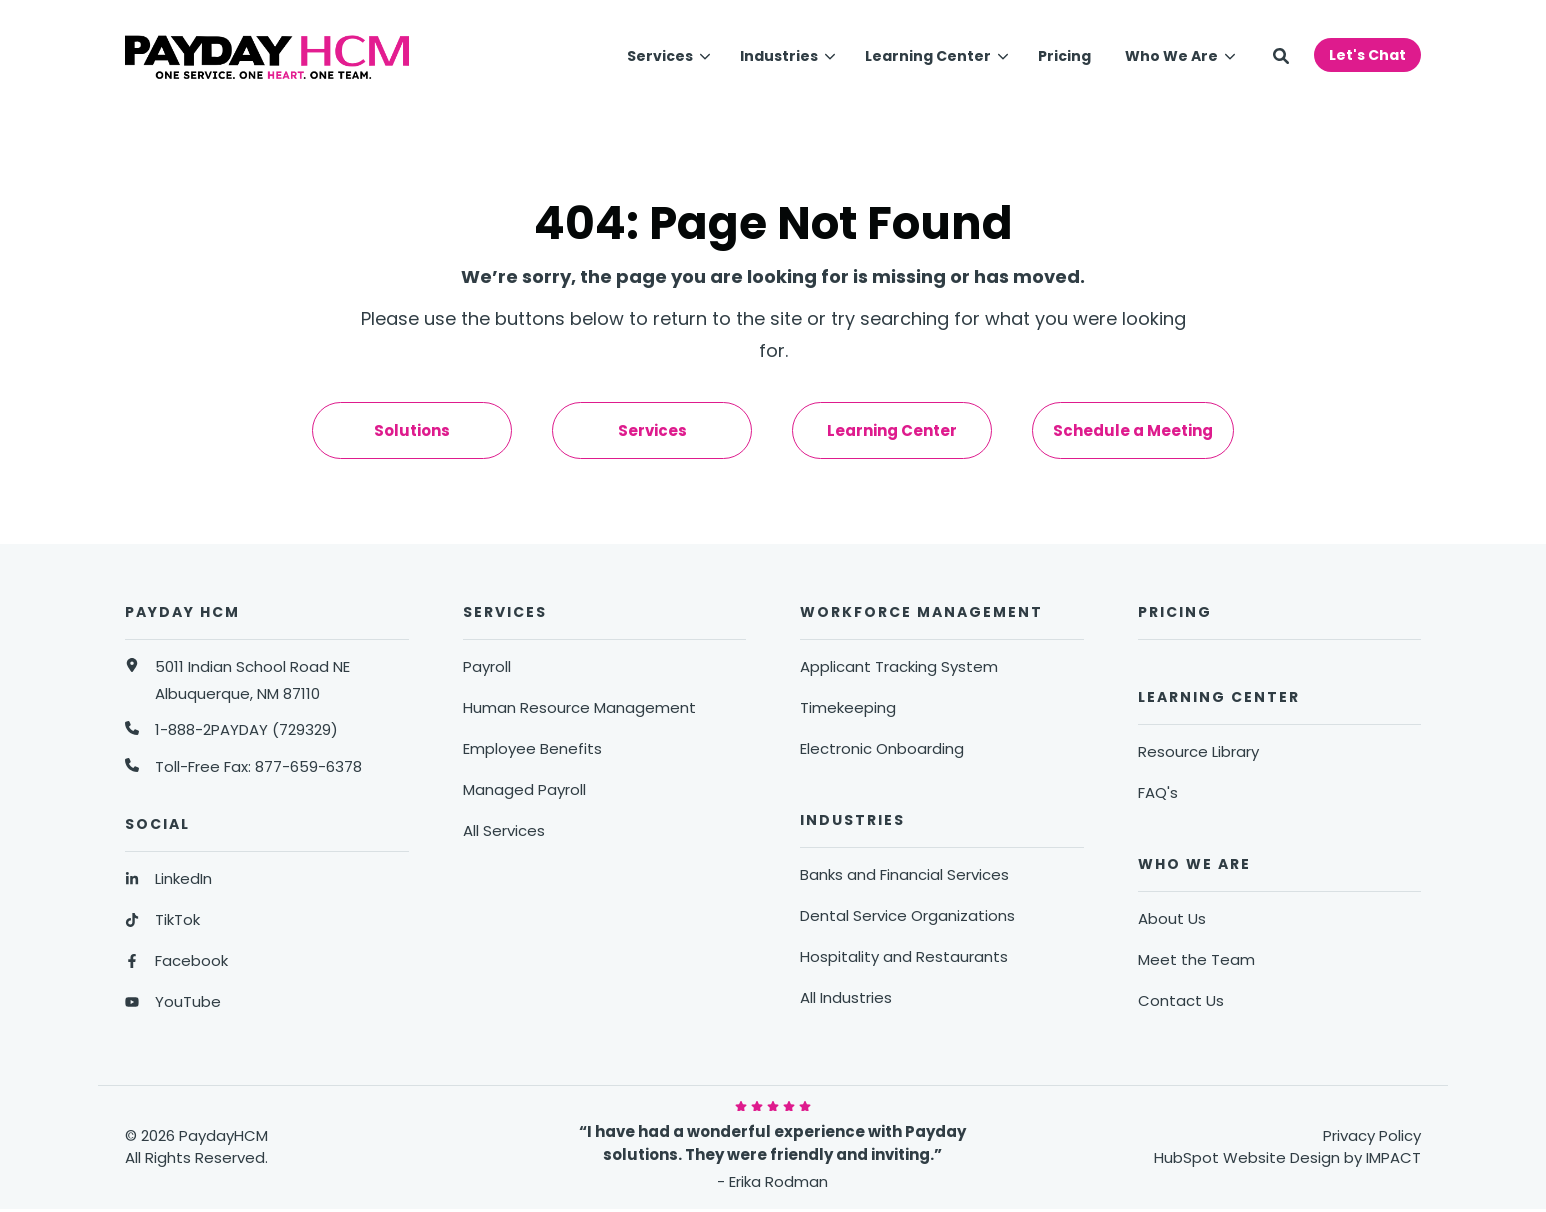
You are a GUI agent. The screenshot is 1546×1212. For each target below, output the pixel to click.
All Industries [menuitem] (846, 997)
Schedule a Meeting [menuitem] (1133, 430)
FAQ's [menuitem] (1158, 792)
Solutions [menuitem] (412, 430)
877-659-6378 (308, 766)
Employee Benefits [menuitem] (532, 748)
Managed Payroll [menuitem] (524, 789)
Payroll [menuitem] (487, 666)
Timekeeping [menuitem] (848, 707)
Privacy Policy (1372, 1135)
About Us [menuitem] (1172, 918)
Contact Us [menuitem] (1181, 1000)
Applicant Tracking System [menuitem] (899, 666)
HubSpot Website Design (1247, 1157)
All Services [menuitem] (504, 830)
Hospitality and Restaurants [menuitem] (904, 956)
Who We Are (1171, 56)
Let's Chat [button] (1367, 55)
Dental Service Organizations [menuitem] (907, 915)
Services (660, 56)
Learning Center (928, 56)
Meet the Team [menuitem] (1196, 959)
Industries (779, 56)
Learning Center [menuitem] (892, 430)
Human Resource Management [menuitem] (579, 707)
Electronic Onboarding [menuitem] (882, 748)
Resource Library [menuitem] (1198, 751)
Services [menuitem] (652, 430)
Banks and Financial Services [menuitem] (904, 874)
